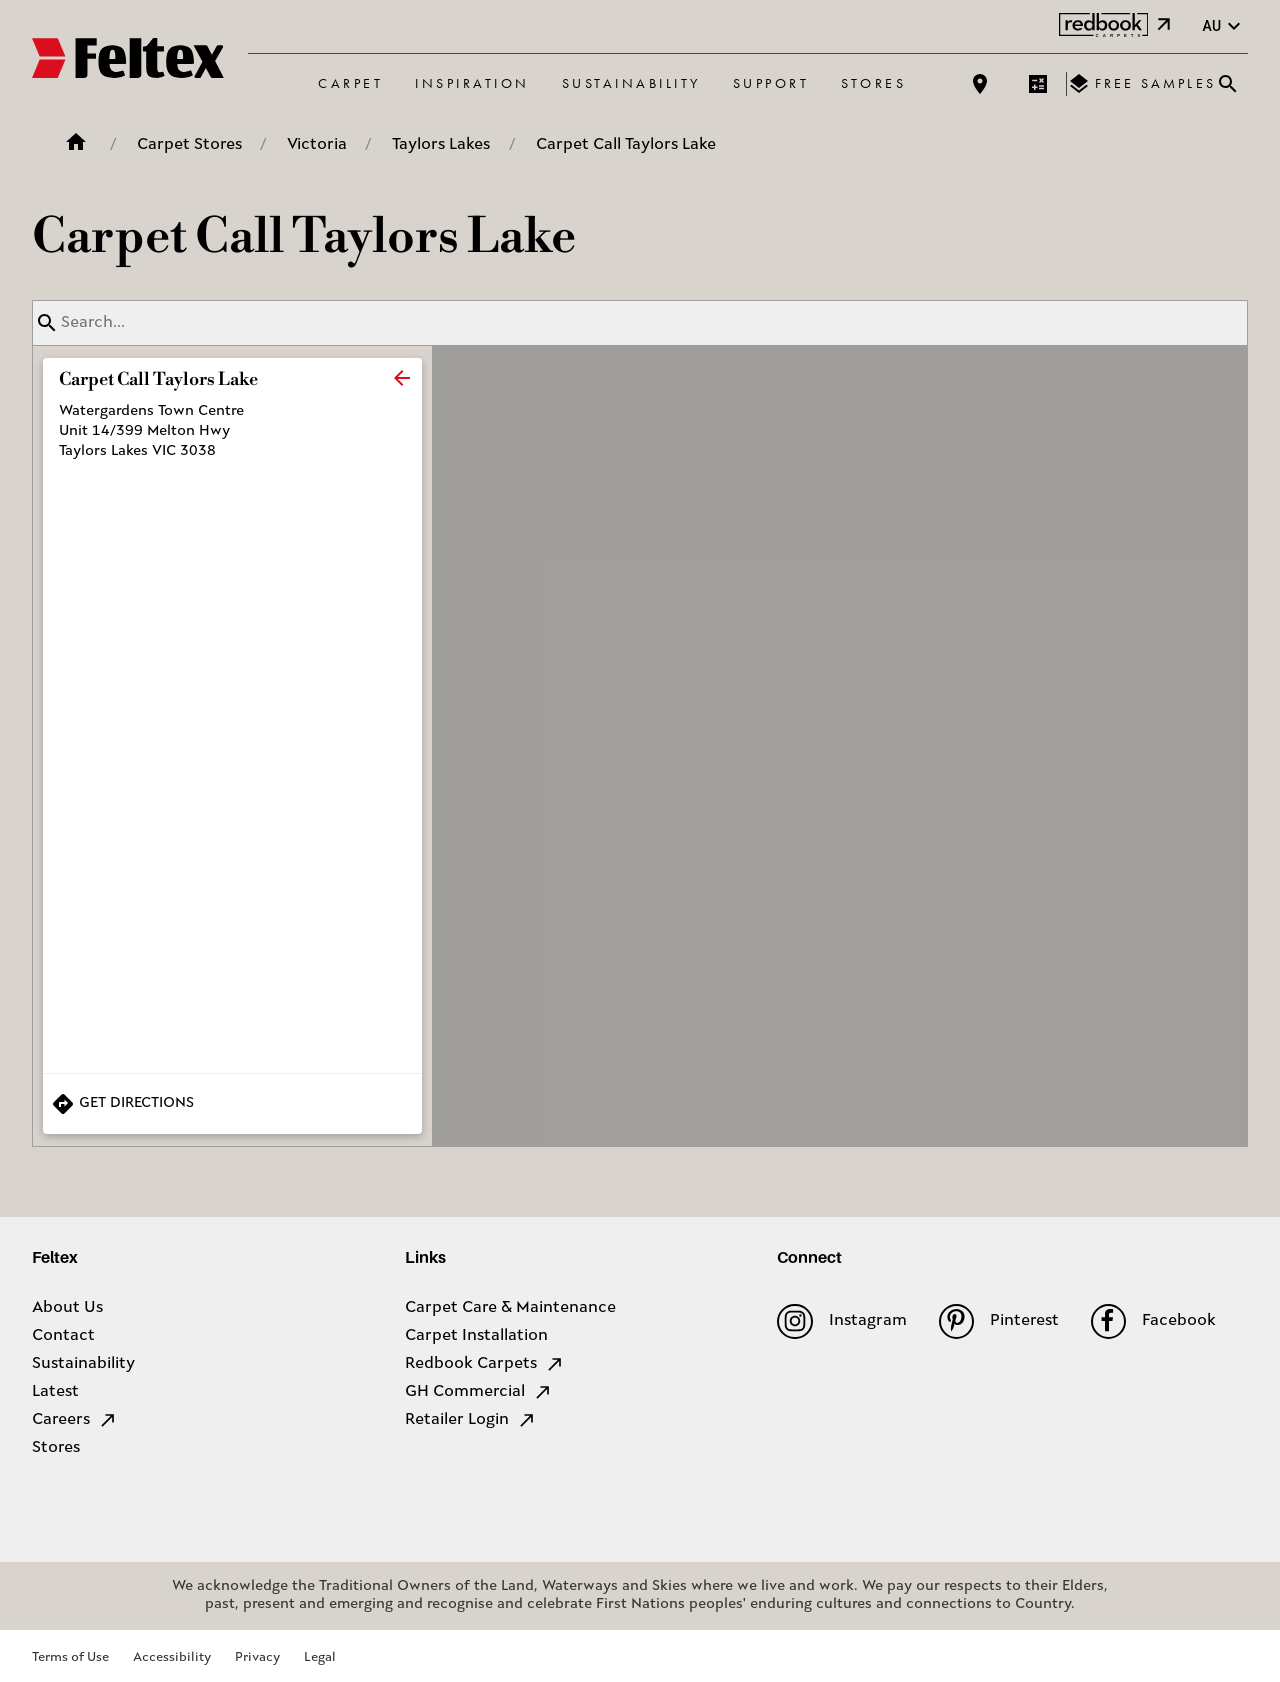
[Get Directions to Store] (232, 1104)
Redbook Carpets (485, 1364)
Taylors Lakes (441, 145)
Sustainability (631, 83)
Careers (75, 1420)
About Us (67, 1308)
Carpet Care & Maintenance (510, 1308)
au (1224, 26)
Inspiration (472, 83)
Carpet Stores (189, 145)
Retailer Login (471, 1420)
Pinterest (999, 1321)
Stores (873, 83)
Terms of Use (70, 1657)
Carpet (350, 83)
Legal (320, 1657)
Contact (63, 1336)
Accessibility (172, 1657)
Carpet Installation (476, 1336)
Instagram (841, 1321)
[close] (402, 378)
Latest (55, 1392)
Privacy (257, 1657)
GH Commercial (479, 1392)
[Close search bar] (1228, 84)
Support (771, 83)
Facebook (1153, 1321)
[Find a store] (980, 84)
